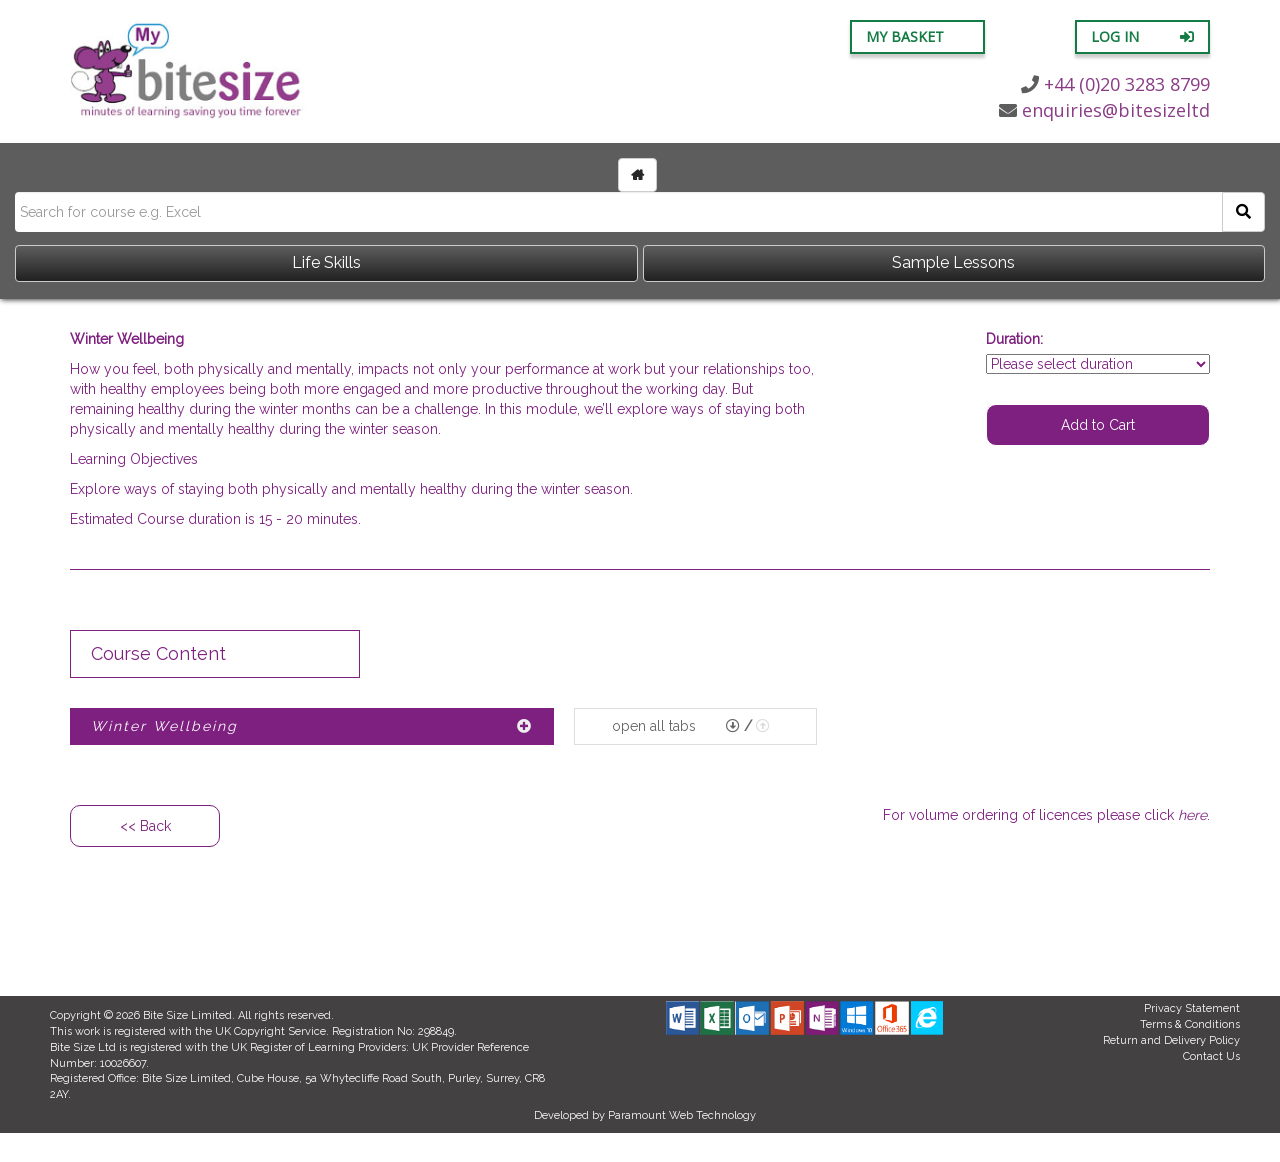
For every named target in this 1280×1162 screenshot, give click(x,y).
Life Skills (326, 262)
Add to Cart (1098, 425)
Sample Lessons (953, 262)
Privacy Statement (1192, 1008)
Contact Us (1211, 1056)
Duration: (1014, 339)
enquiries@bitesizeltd (1104, 110)
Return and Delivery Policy (1171, 1040)
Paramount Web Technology (682, 1115)
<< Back (145, 826)
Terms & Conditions (1190, 1024)
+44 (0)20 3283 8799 (1115, 84)
